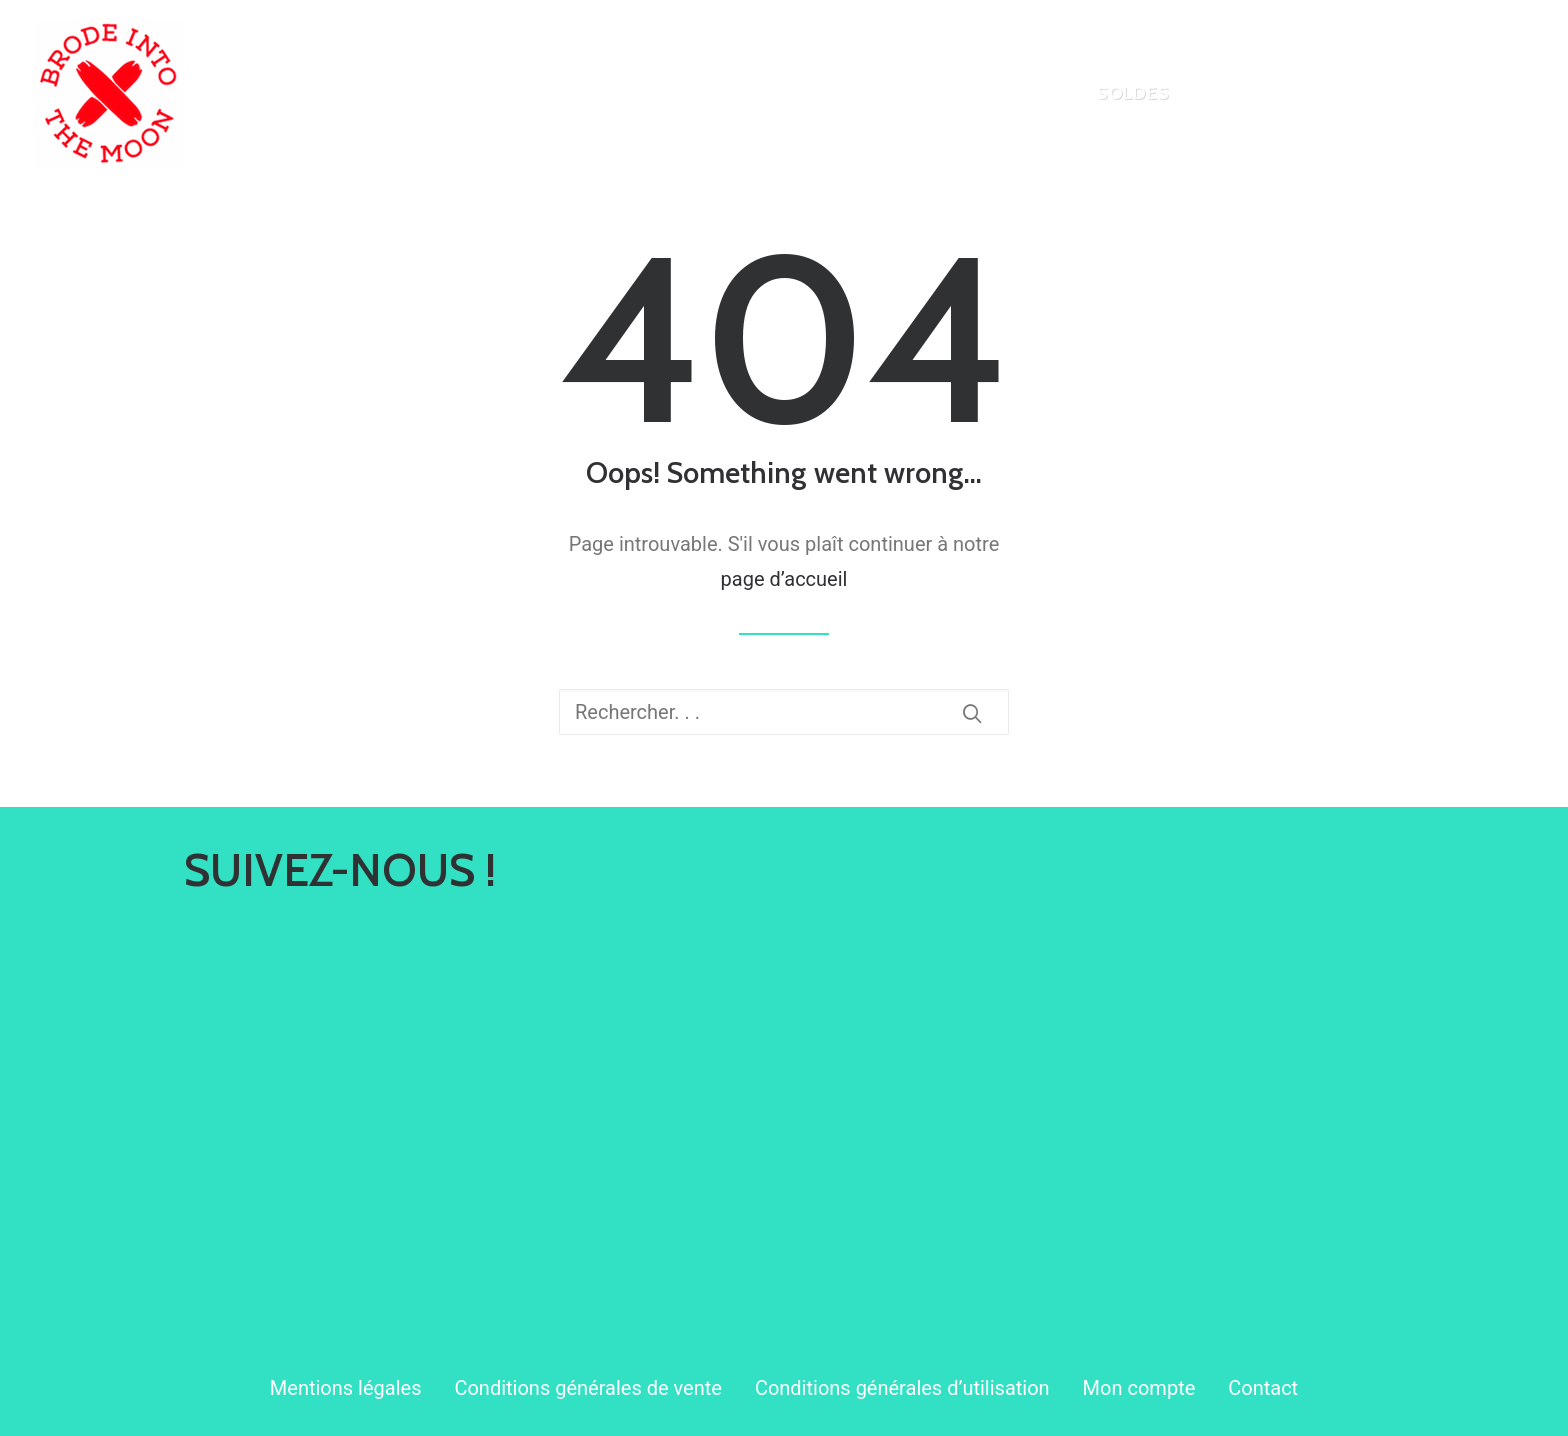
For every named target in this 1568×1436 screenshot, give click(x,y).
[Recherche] (784, 712)
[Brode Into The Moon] (109, 93)
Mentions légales (346, 1388)
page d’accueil (784, 579)
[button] (972, 713)
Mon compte (1139, 1388)
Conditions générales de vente (587, 1388)
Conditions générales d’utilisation (902, 1388)
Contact (1263, 1388)
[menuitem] (1014, 93)
